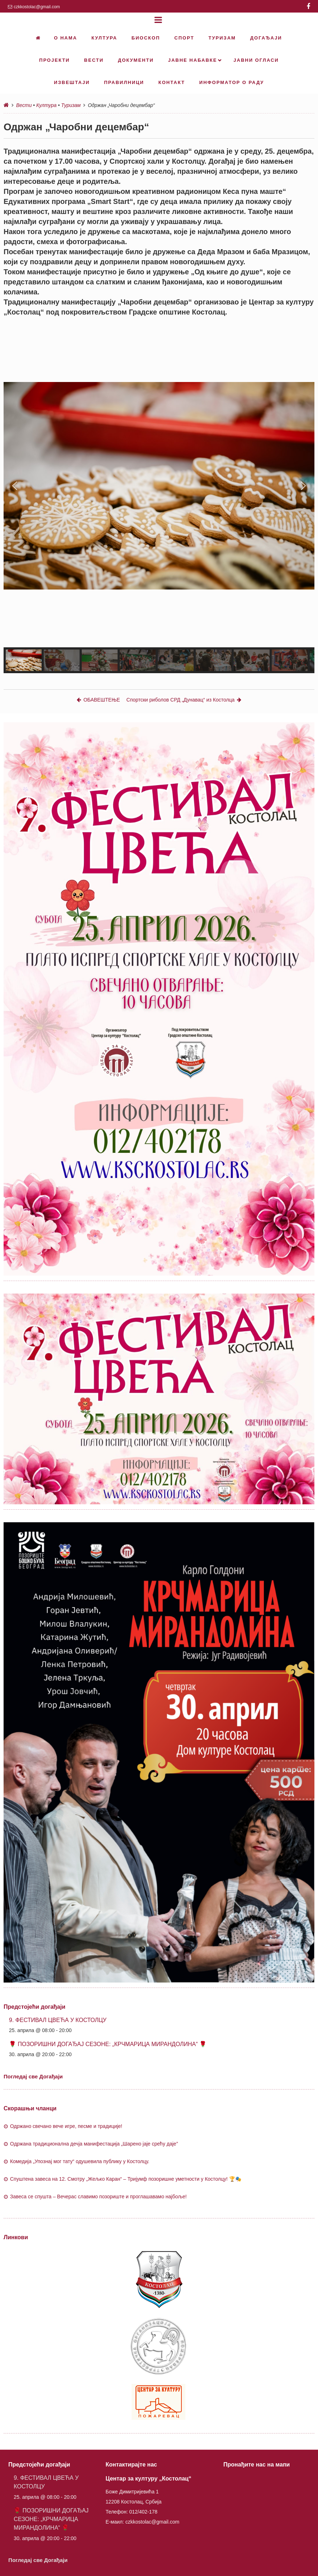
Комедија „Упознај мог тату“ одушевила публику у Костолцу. (79, 2161)
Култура (46, 105)
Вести (24, 105)
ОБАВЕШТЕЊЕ (98, 700)
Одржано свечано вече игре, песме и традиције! (66, 2126)
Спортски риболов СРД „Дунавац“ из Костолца (184, 700)
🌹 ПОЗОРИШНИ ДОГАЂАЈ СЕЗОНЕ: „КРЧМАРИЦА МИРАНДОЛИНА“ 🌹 (108, 2044)
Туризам (71, 105)
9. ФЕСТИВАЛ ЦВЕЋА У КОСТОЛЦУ (57, 2020)
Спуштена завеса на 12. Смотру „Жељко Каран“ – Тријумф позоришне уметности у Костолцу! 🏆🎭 (125, 2179)
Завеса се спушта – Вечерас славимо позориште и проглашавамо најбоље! (98, 2196)
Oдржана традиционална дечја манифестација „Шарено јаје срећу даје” (94, 2144)
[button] (14, 486)
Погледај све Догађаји (33, 2076)
